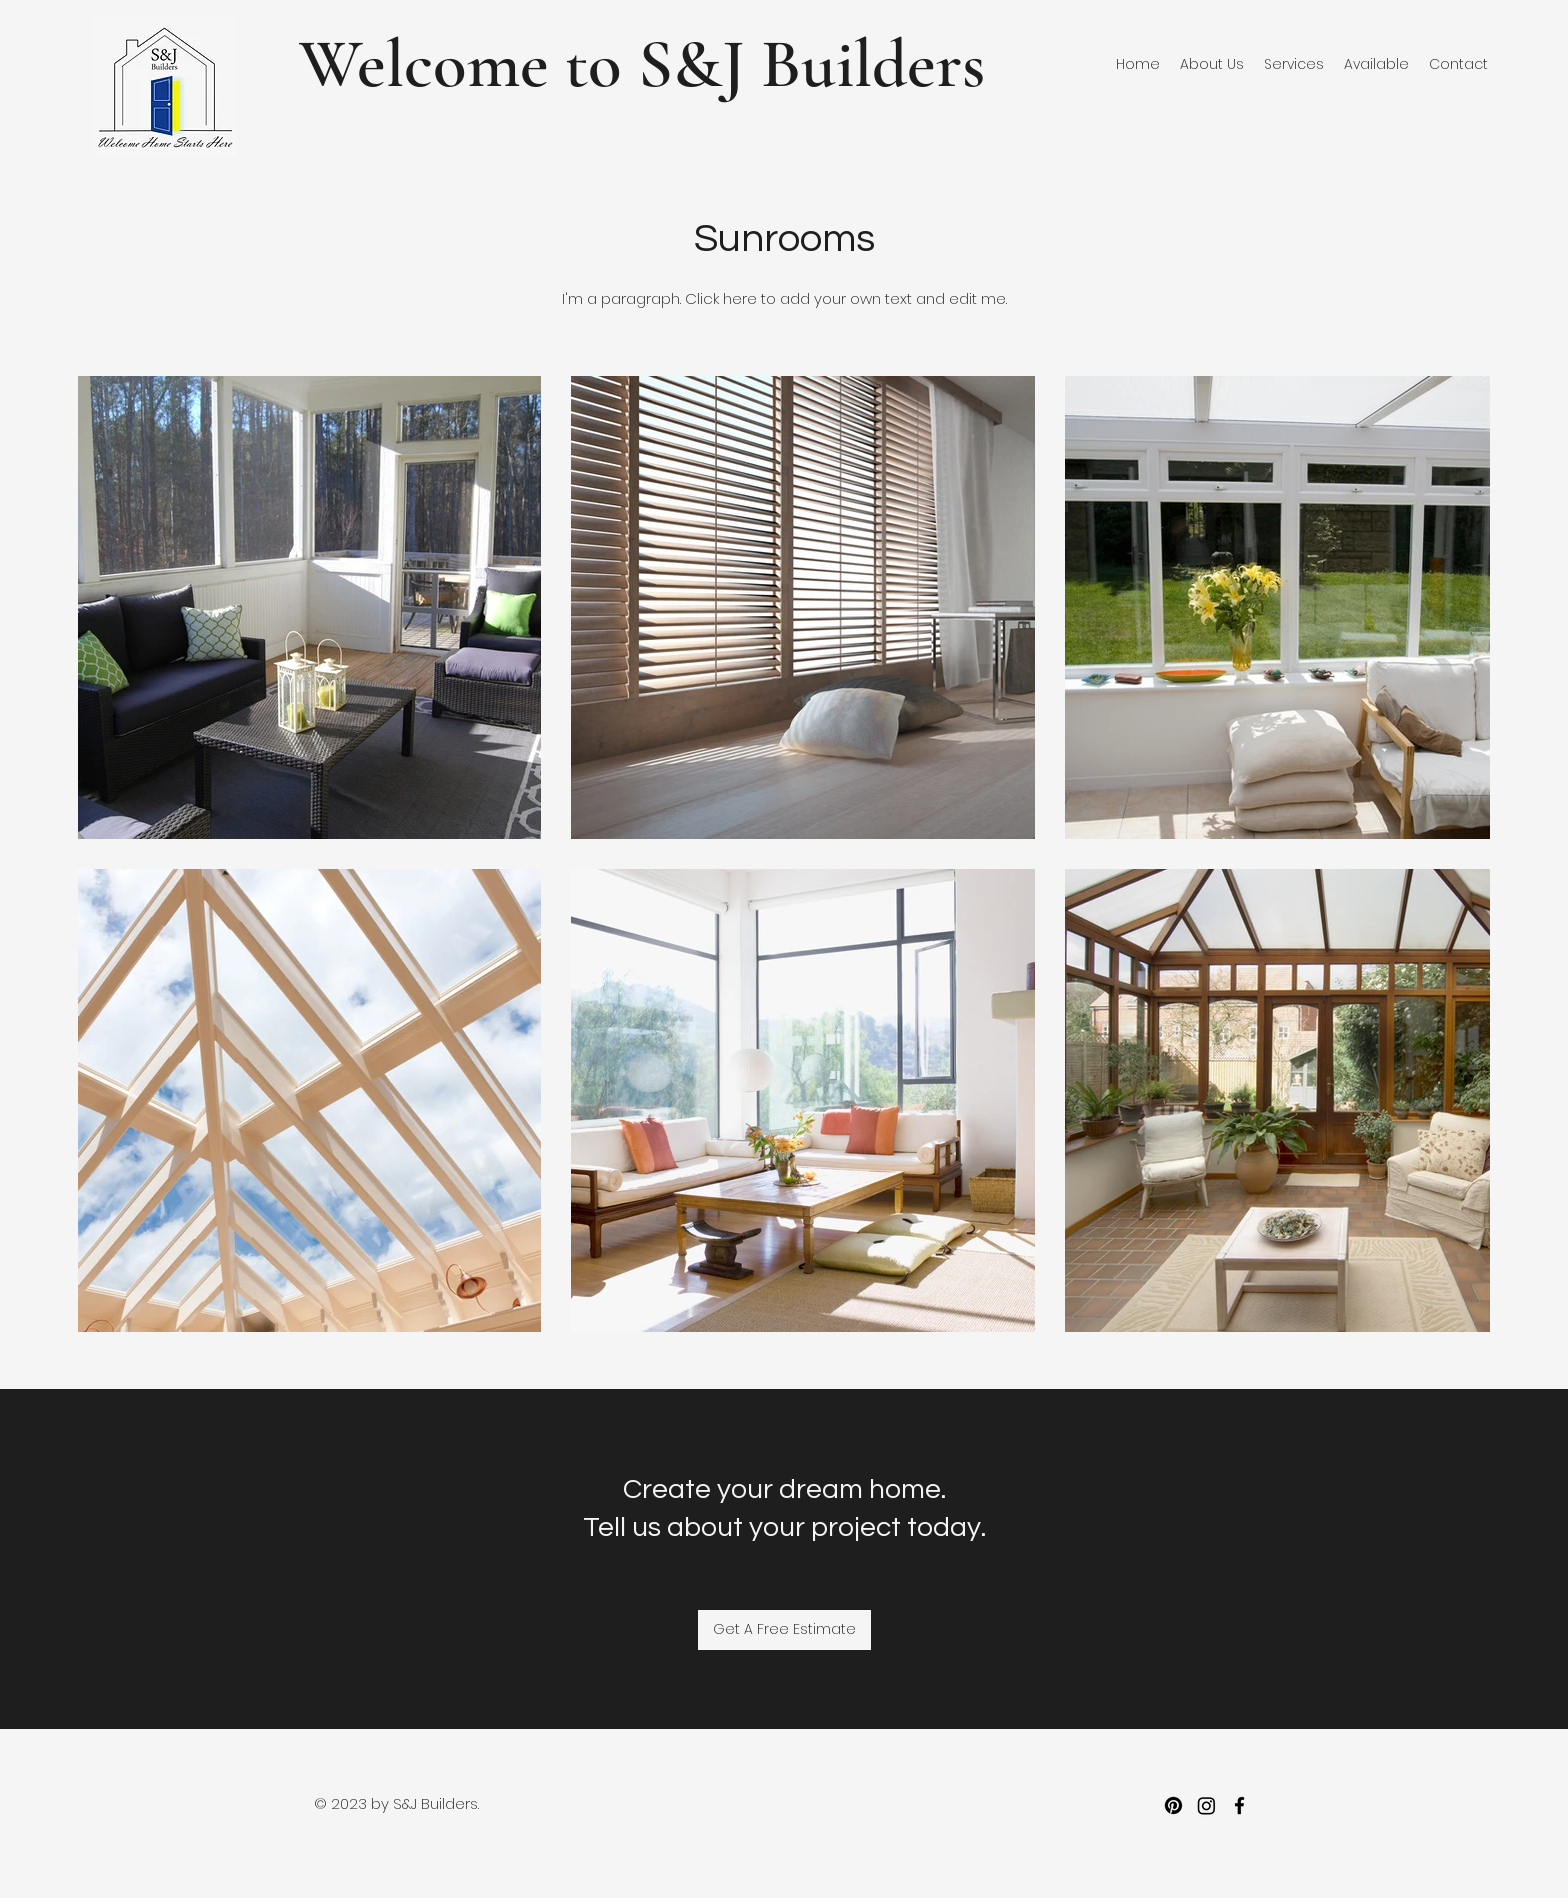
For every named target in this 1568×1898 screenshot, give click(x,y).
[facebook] (1239, 1805)
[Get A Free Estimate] (784, 1630)
